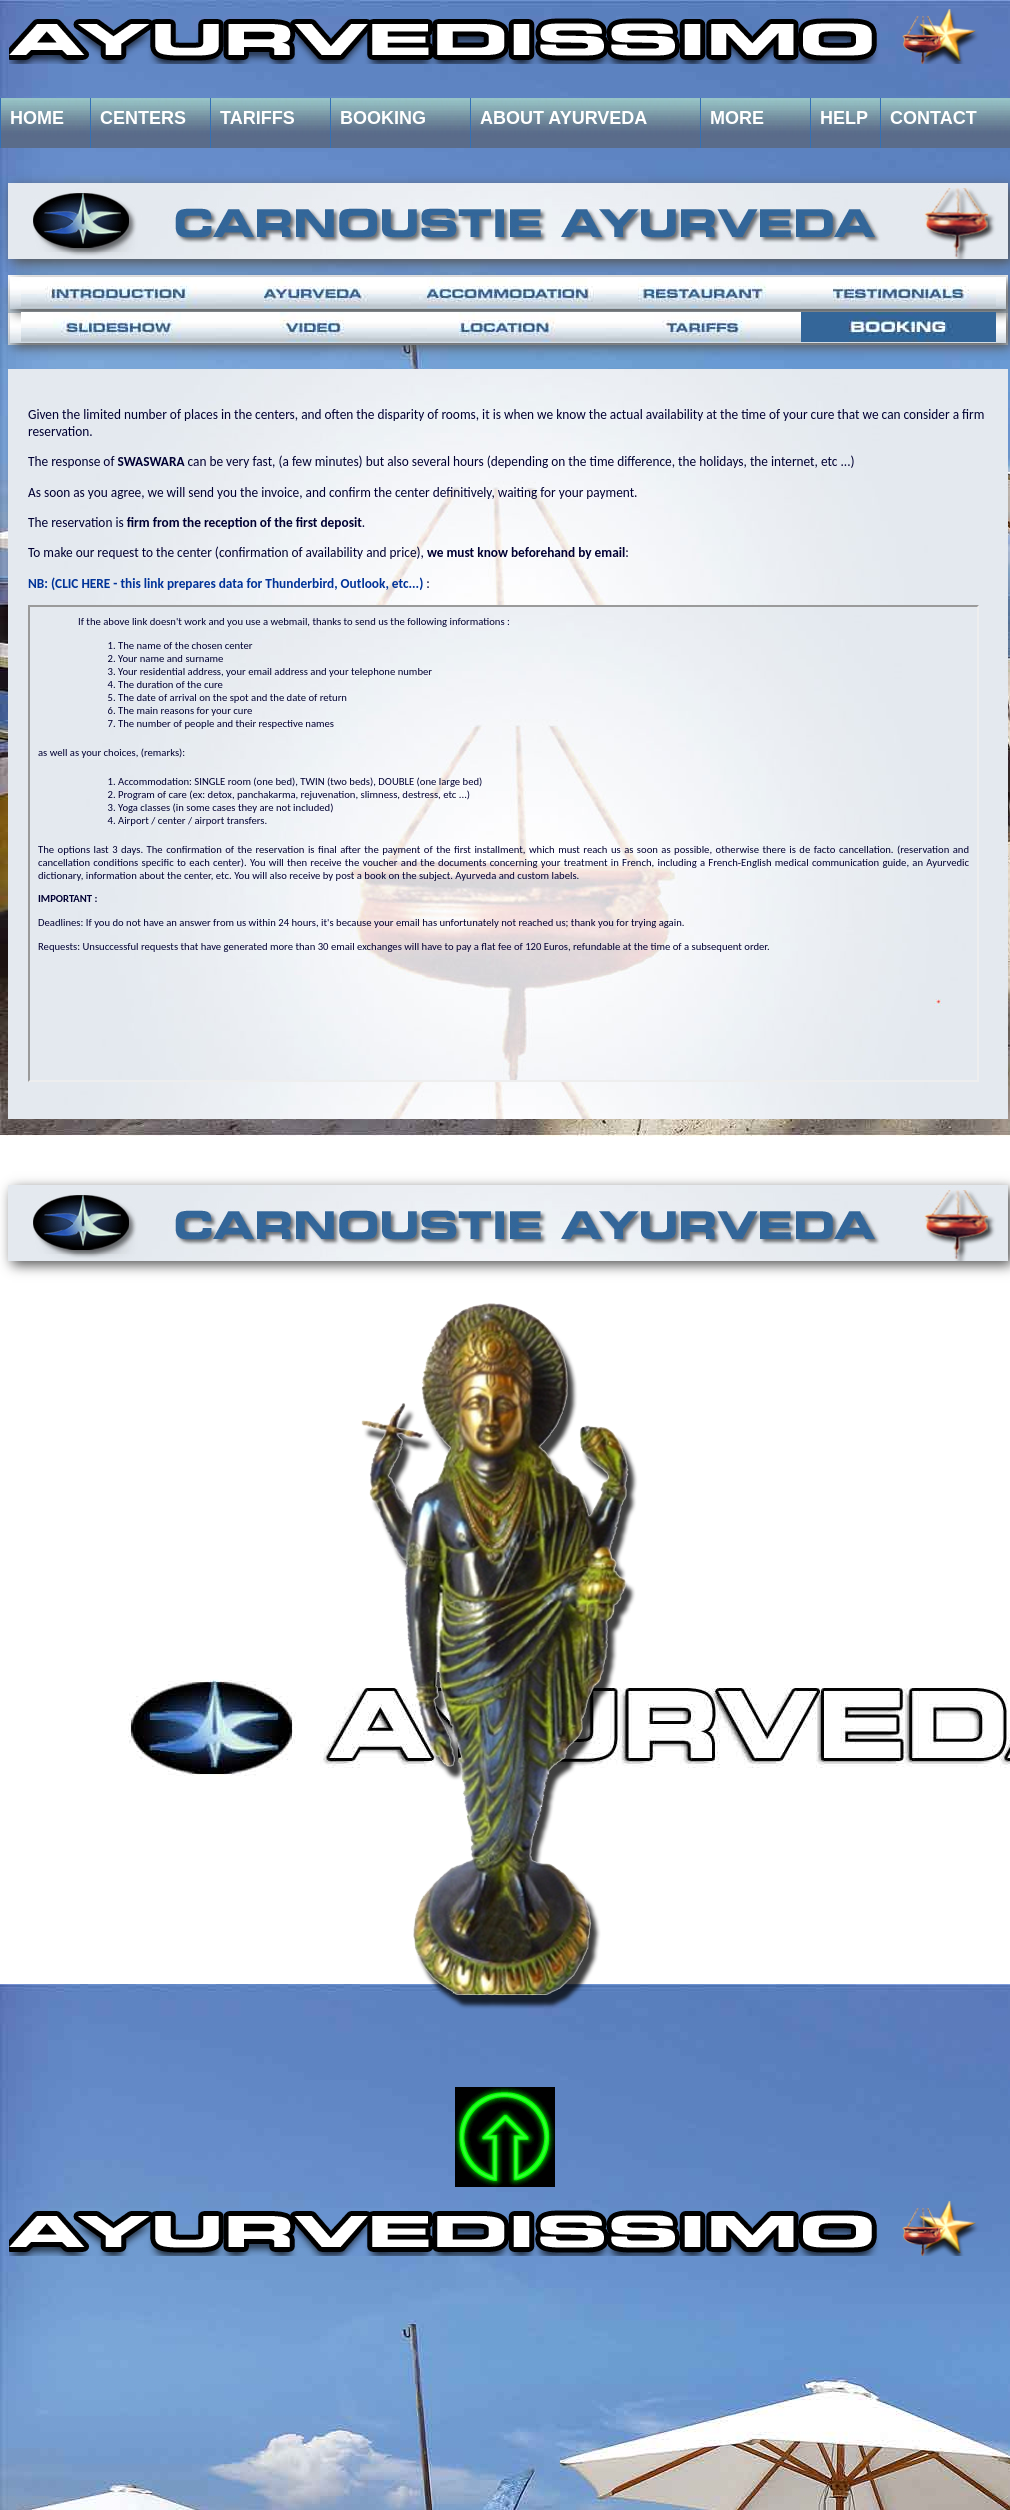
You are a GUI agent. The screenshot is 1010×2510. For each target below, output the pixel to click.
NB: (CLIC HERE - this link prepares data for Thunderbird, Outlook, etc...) (225, 583)
